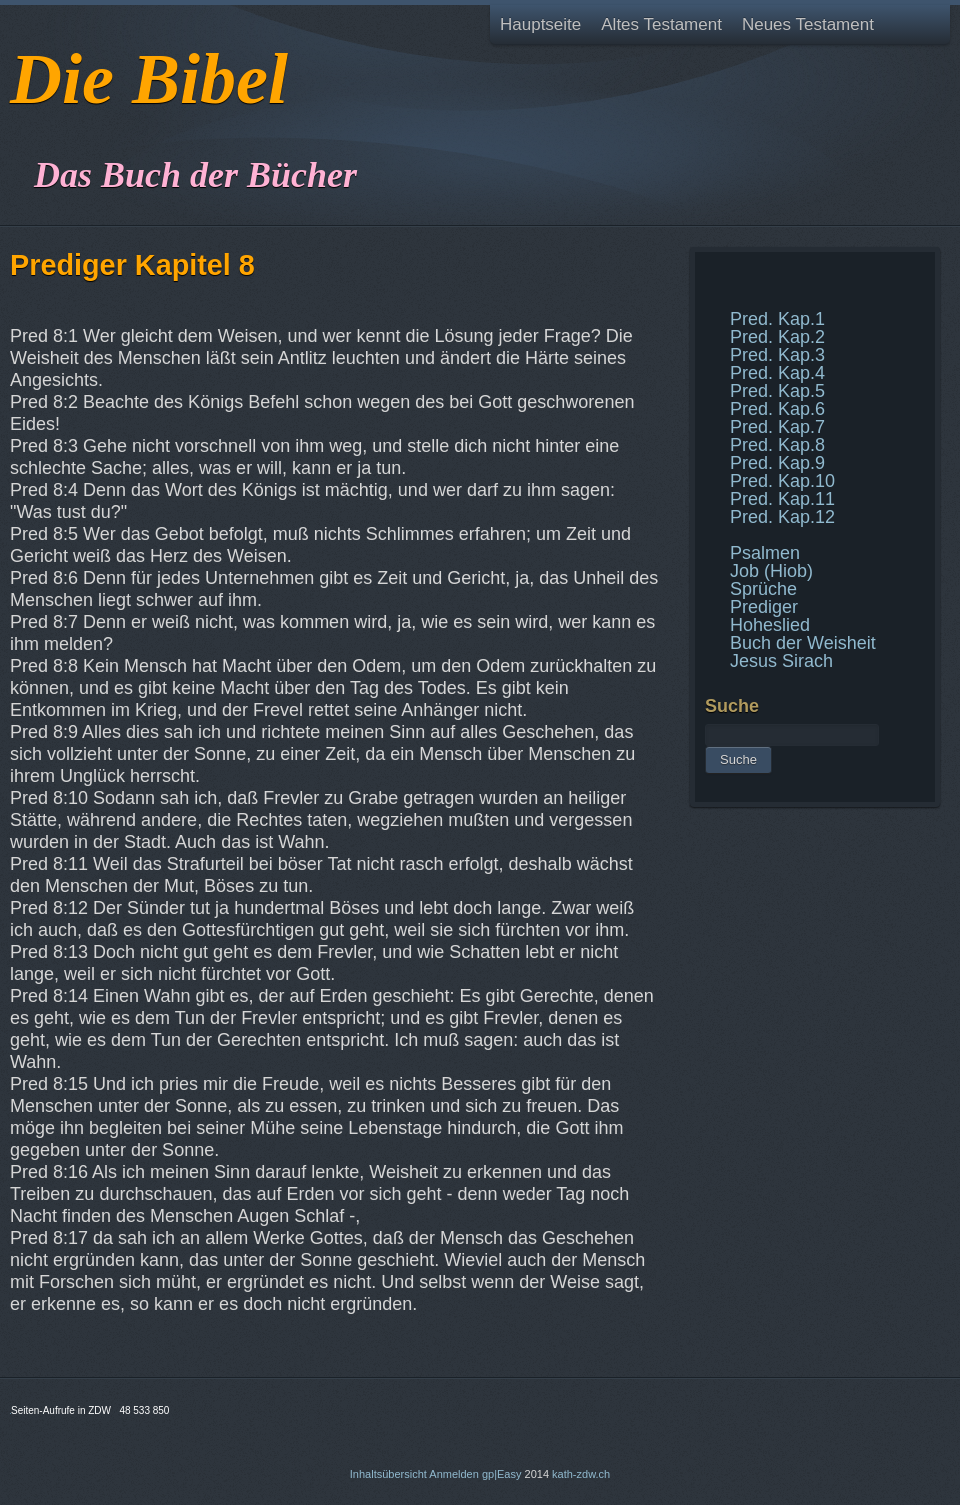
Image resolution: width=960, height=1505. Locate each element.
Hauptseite (540, 24)
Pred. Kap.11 (782, 499)
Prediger (764, 607)
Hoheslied (770, 625)
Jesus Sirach (781, 661)
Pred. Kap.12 (782, 517)
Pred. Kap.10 (782, 481)
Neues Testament (808, 24)
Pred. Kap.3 (777, 355)
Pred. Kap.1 (777, 319)
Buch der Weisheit (803, 643)
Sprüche (763, 589)
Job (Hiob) (771, 571)
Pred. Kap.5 (777, 391)
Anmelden (454, 1474)
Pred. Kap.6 (777, 409)
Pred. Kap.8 (777, 445)
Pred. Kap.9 (777, 463)
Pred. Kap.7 (777, 427)
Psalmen (765, 553)
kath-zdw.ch (581, 1474)
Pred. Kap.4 (777, 373)
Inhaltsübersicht (388, 1474)
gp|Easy (502, 1474)
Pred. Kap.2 (777, 337)
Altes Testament (661, 24)
